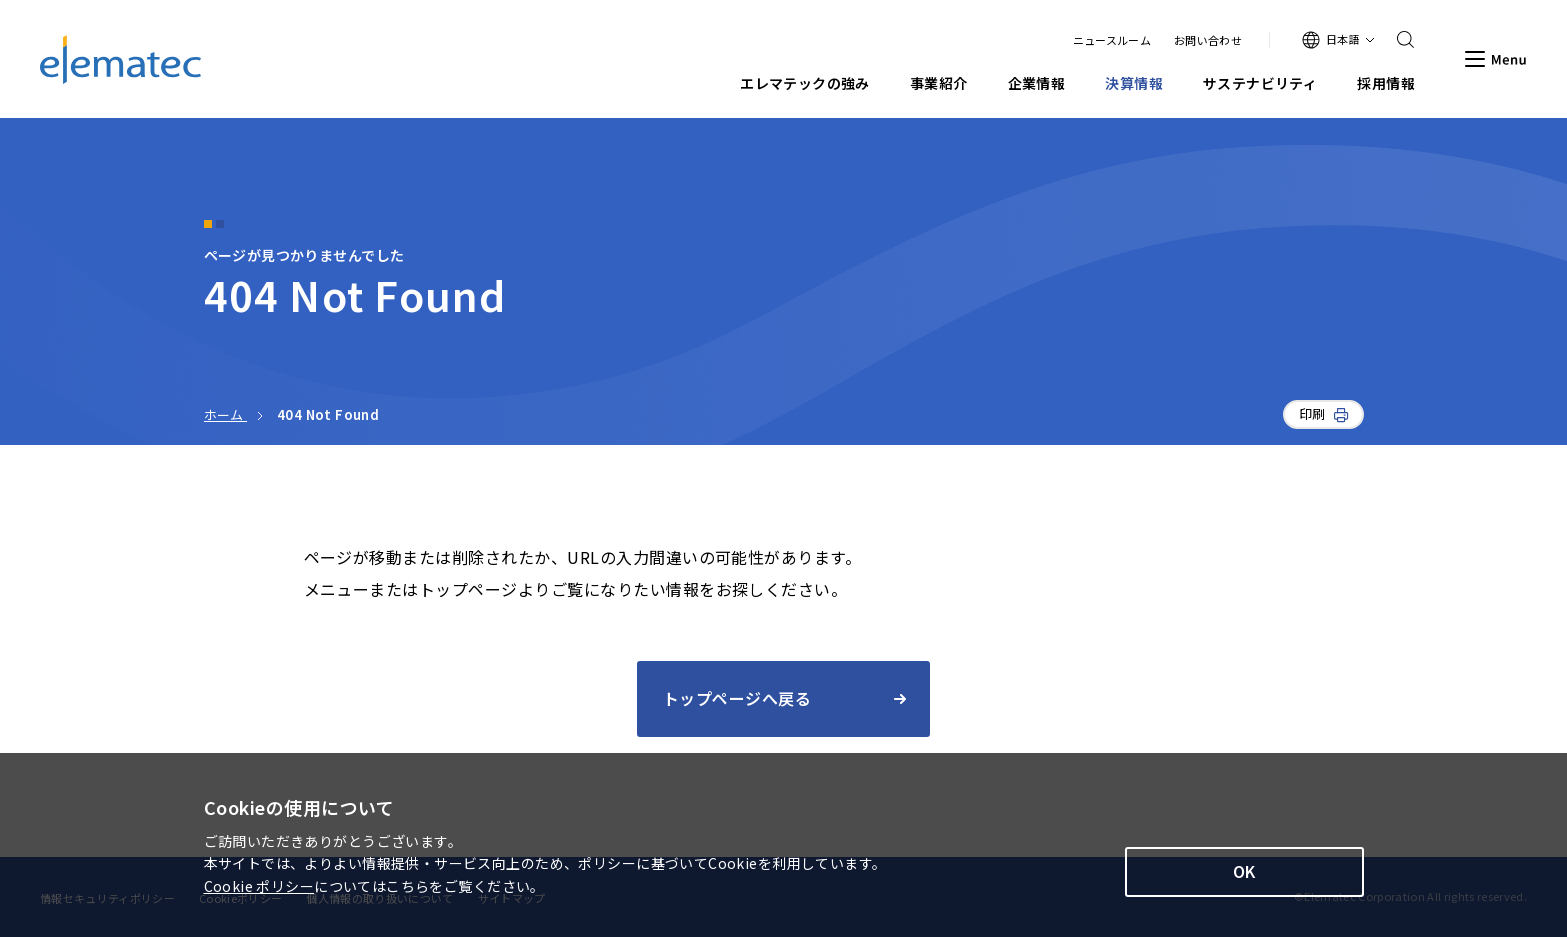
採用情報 (1386, 83)
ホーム (226, 414)
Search (1399, 40)
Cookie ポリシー (259, 886)
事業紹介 (939, 83)
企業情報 (1037, 83)
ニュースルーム (1112, 40)
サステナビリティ (1260, 83)
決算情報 (1134, 83)
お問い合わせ (1208, 40)
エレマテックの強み (805, 83)
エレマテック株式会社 (120, 59)
